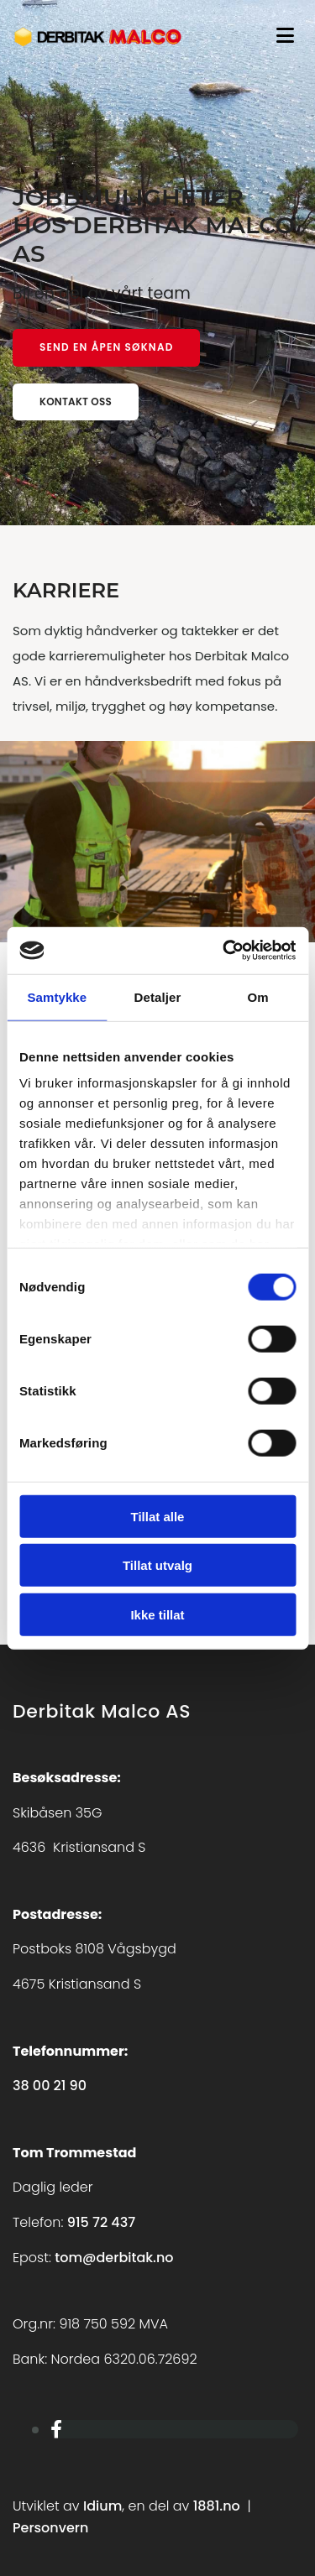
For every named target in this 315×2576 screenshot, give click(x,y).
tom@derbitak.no (114, 2257)
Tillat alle (158, 1516)
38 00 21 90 (50, 2085)
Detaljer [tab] (157, 996)
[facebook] (56, 2430)
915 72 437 (101, 2222)
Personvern (50, 2527)
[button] (106, 347)
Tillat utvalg (157, 1565)
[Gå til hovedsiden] (98, 46)
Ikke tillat (157, 1614)
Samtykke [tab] (57, 996)
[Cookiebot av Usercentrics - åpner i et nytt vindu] (224, 951)
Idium (102, 2506)
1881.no (216, 2506)
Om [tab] (258, 996)
